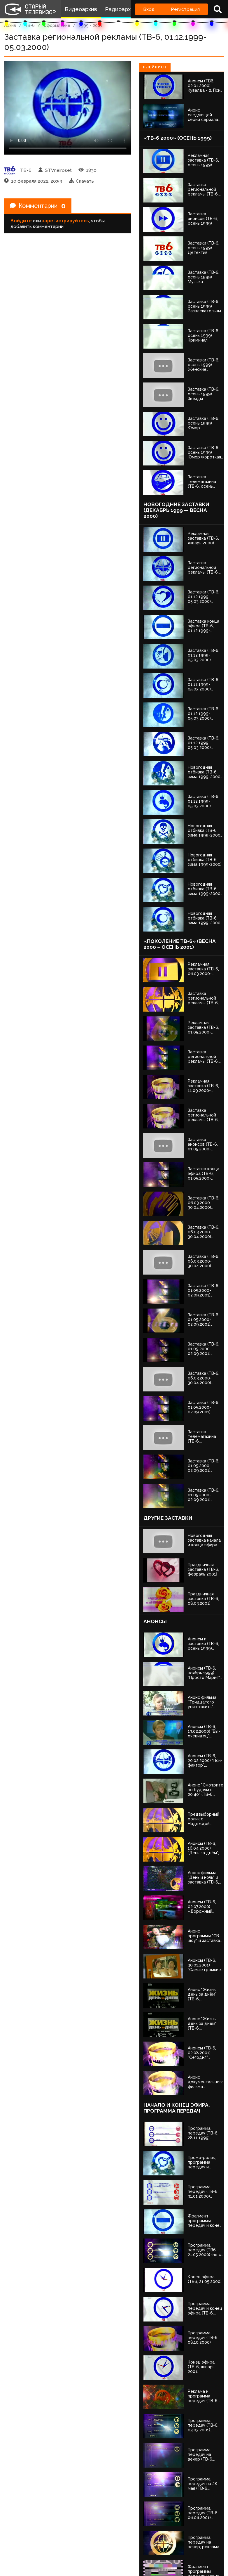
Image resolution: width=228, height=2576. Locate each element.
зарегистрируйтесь (65, 221)
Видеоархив (81, 9)
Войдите (21, 221)
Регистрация (185, 9)
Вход (149, 9)
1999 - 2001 (90, 25)
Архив (10, 25)
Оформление (56, 25)
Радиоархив (121, 9)
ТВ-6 (30, 25)
